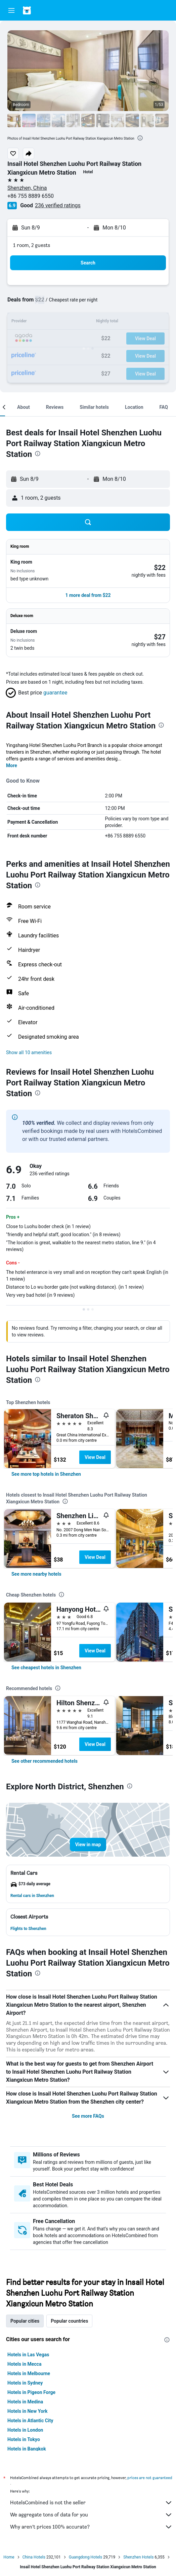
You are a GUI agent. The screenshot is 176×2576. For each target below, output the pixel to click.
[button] (11, 10)
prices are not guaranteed (149, 2477)
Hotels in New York (27, 2411)
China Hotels (34, 2557)
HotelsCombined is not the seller (91, 2503)
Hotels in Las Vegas (28, 2354)
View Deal (95, 1457)
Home (8, 2557)
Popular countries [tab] (69, 2321)
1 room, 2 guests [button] (31, 245)
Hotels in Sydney (25, 2383)
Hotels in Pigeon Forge (31, 2392)
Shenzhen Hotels (138, 2557)
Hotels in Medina (25, 2401)
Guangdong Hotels (85, 2557)
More (11, 765)
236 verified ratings (58, 205)
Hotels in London (25, 2430)
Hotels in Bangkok (26, 2449)
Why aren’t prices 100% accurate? (91, 2527)
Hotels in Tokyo (23, 2439)
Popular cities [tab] (24, 2321)
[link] (46, 1474)
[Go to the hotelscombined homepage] (49, 10)
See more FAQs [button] (88, 2116)
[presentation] (140, 138)
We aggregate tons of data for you (91, 2515)
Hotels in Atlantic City (30, 2420)
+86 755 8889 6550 (30, 196)
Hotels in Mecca (24, 2364)
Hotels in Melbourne (28, 2373)
